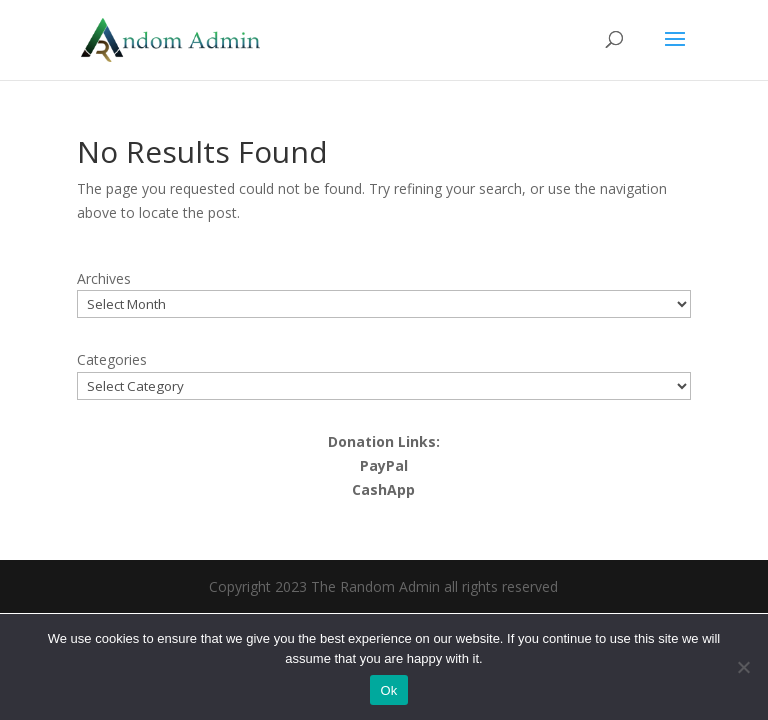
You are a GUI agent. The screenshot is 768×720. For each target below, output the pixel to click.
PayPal (384, 465)
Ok (388, 690)
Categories (112, 359)
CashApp (383, 489)
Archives (104, 278)
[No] (743, 667)
